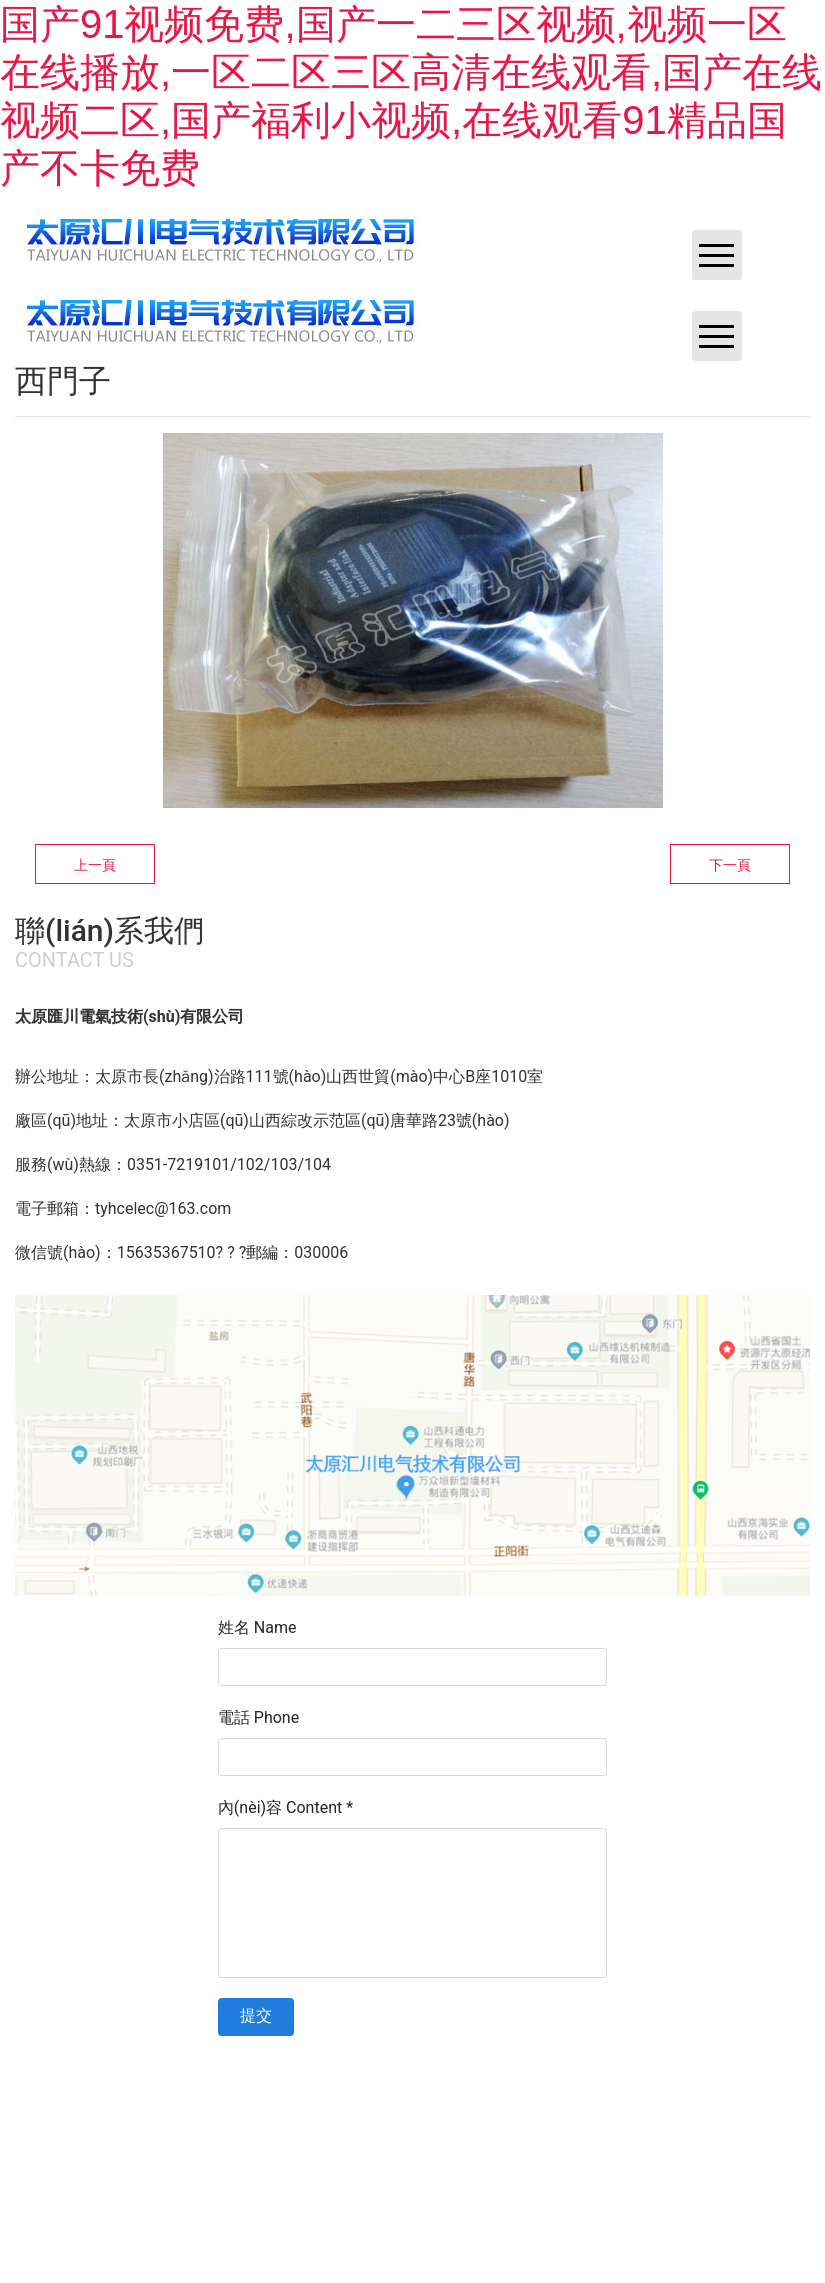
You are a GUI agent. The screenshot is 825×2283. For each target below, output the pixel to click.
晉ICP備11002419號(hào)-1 (465, 2091)
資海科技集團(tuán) (724, 2091)
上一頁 (95, 865)
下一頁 (730, 865)
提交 (256, 2015)
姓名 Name (257, 1627)
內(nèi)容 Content (285, 1807)
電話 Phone (258, 1717)
